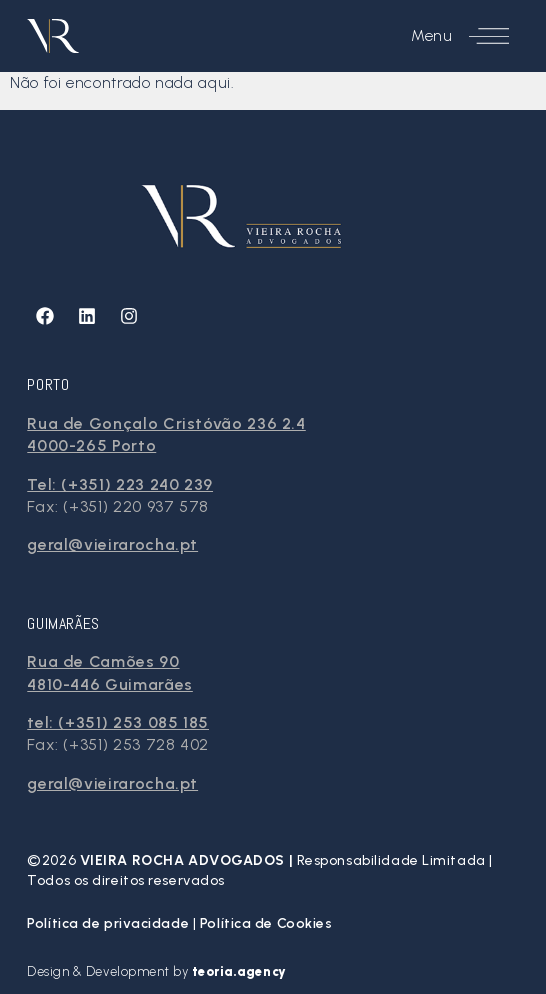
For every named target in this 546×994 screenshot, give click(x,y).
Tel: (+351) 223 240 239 (120, 484)
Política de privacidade (109, 923)
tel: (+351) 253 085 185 (118, 722)
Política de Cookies (266, 923)
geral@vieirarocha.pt (112, 544)
